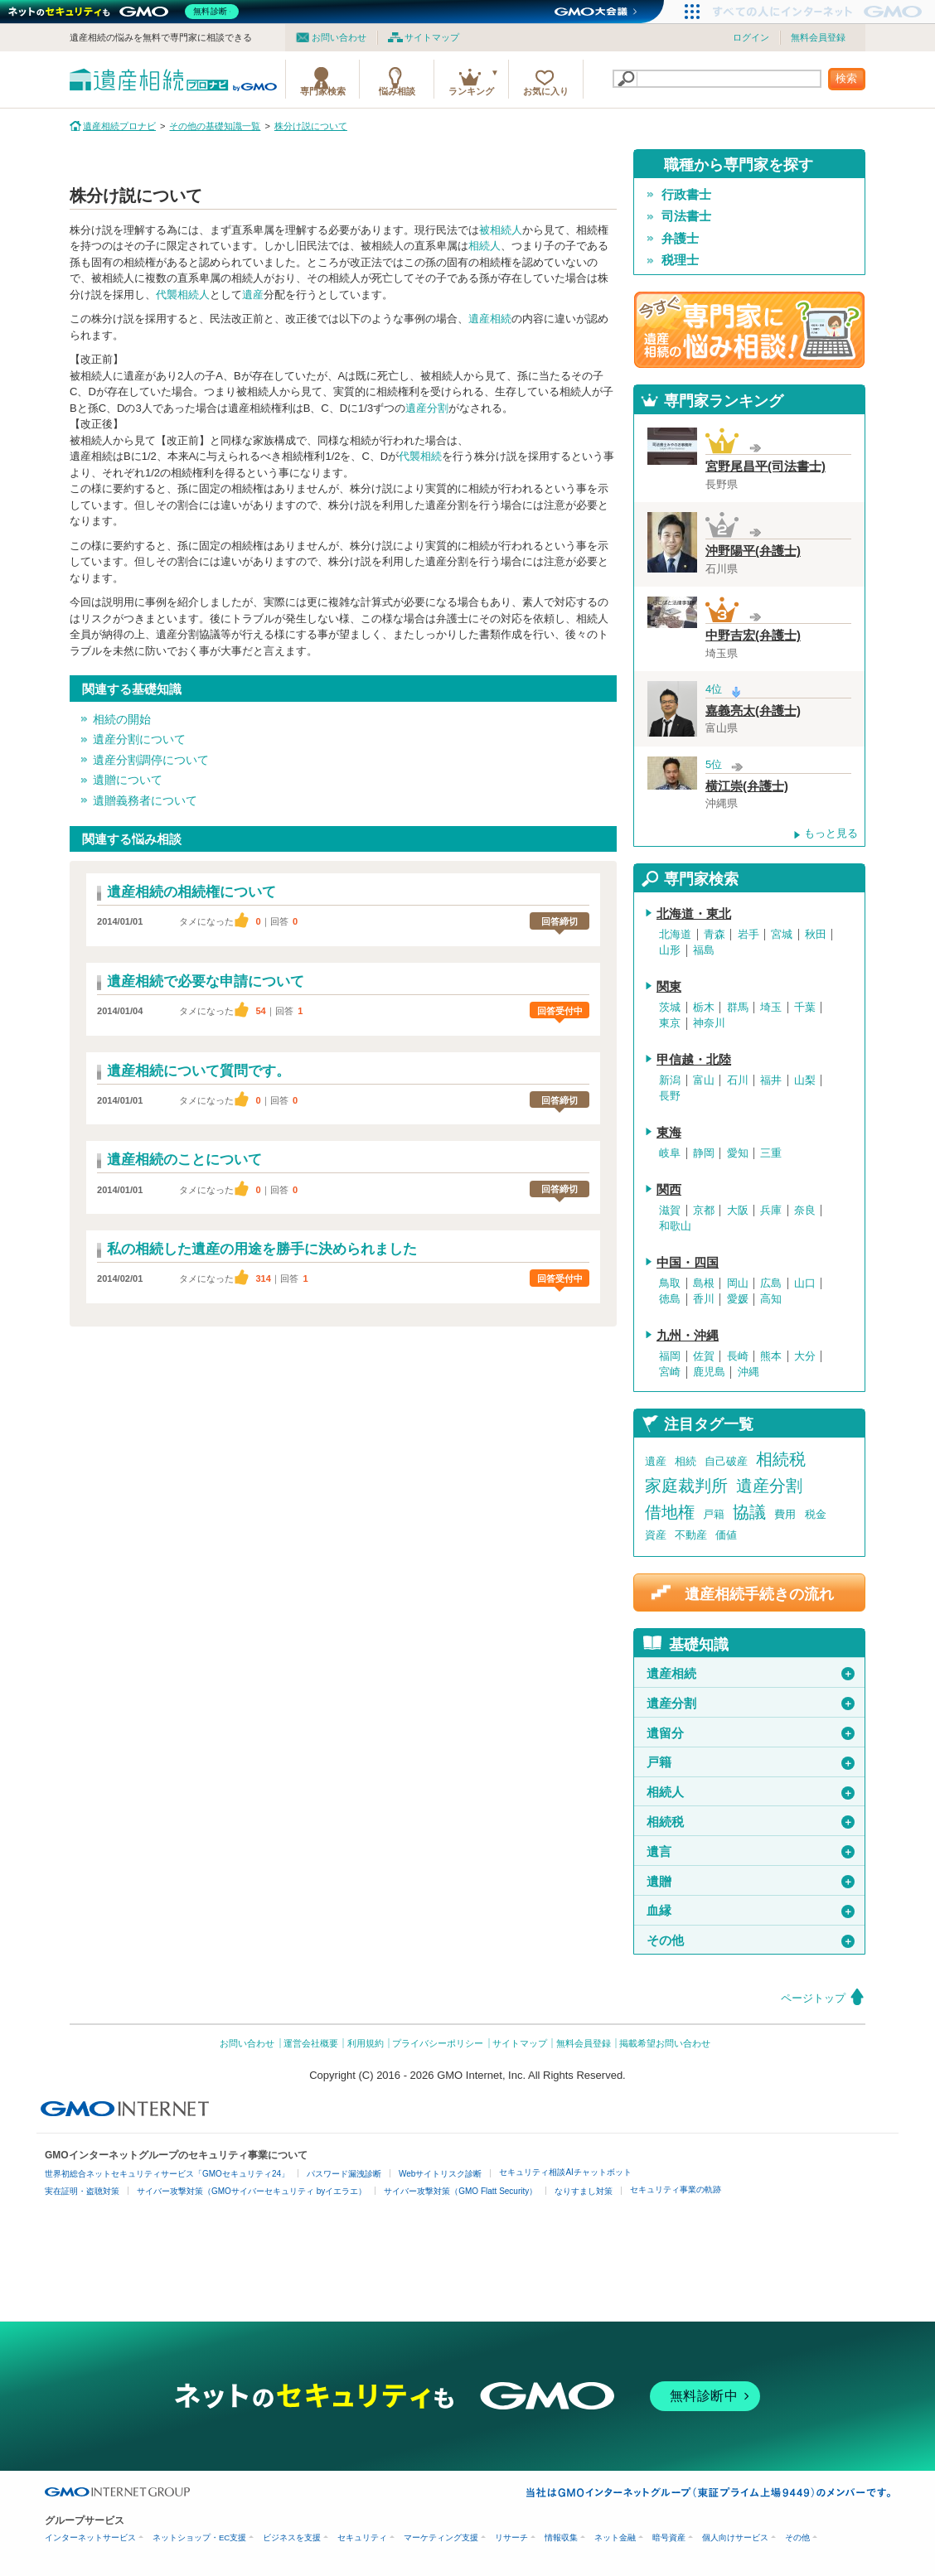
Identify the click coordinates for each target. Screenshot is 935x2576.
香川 (704, 1299)
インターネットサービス (90, 2537)
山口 (805, 1283)
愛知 (737, 1153)
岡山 (737, 1283)
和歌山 (675, 1226)
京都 (704, 1210)
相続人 (484, 245)
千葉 (805, 1007)
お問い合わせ (339, 37)
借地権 (670, 1512)
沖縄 (748, 1372)
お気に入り (546, 91)
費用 (785, 1514)
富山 (704, 1080)
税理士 (680, 260)
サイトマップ (432, 37)
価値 (726, 1535)
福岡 (670, 1356)
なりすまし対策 (584, 2191)
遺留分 (751, 1733)
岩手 (748, 934)
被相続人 (500, 230)
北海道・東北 (693, 914)
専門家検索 (323, 91)
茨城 (670, 1007)
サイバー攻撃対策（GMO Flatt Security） (460, 2191)
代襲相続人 (183, 294)
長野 (670, 1096)
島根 (704, 1283)
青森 (714, 934)
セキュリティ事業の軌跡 (675, 2189)
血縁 (751, 1910)
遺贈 (751, 1881)
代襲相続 (420, 456)
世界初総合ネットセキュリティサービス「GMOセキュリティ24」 (167, 2173)
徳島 (670, 1299)
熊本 (771, 1356)
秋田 (815, 934)
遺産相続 (489, 318)
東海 (668, 1132)
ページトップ (813, 1998)
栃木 (704, 1007)
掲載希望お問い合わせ (664, 2043)
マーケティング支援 (441, 2537)
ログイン (751, 37)
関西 (668, 1189)
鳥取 (670, 1283)
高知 (771, 1299)
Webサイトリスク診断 (440, 2173)
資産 (655, 1535)
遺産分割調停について (151, 759)
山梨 (805, 1080)
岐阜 (670, 1153)
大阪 (737, 1210)
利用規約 (365, 2043)
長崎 (737, 1356)
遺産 (253, 294)
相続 (685, 1461)
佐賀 (704, 1356)
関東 (668, 986)
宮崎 (670, 1372)
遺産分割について (139, 739)
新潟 (670, 1080)
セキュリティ (362, 2537)
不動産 (691, 1535)
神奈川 (709, 1023)
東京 (670, 1023)
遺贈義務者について (145, 800)
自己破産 (726, 1461)
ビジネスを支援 (292, 2537)
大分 (805, 1356)
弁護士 (680, 238)
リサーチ (511, 2537)
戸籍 (713, 1514)
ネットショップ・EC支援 (199, 2537)
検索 (846, 78)
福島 (704, 950)
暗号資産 (669, 2537)
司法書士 (686, 216)
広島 (771, 1283)
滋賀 (670, 1210)
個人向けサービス (735, 2537)
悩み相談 (397, 91)
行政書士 (686, 194)
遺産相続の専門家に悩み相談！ (749, 330)
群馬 (737, 1007)
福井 (771, 1080)
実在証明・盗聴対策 (82, 2191)
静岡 (704, 1153)
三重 (771, 1153)
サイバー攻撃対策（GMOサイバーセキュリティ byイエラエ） (251, 2191)
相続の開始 (122, 719)
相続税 (781, 1459)
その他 (751, 1940)
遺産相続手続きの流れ (759, 1593)
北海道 (675, 934)
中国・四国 (687, 1262)
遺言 (751, 1851)
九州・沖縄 (687, 1335)
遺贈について (127, 779)
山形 (670, 950)
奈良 (805, 1210)
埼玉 (771, 1007)
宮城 (781, 934)
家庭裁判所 (686, 1485)
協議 (749, 1512)
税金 (815, 1514)
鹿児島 (709, 1372)
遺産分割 (426, 408)
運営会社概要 (310, 2043)
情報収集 (561, 2537)
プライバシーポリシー (437, 2043)
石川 (737, 1080)
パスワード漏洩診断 (344, 2173)
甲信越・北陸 (693, 1059)
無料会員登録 (818, 37)
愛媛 (737, 1299)
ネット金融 (615, 2537)
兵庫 (771, 1210)
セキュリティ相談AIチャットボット (565, 2172)
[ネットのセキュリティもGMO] (127, 11)
